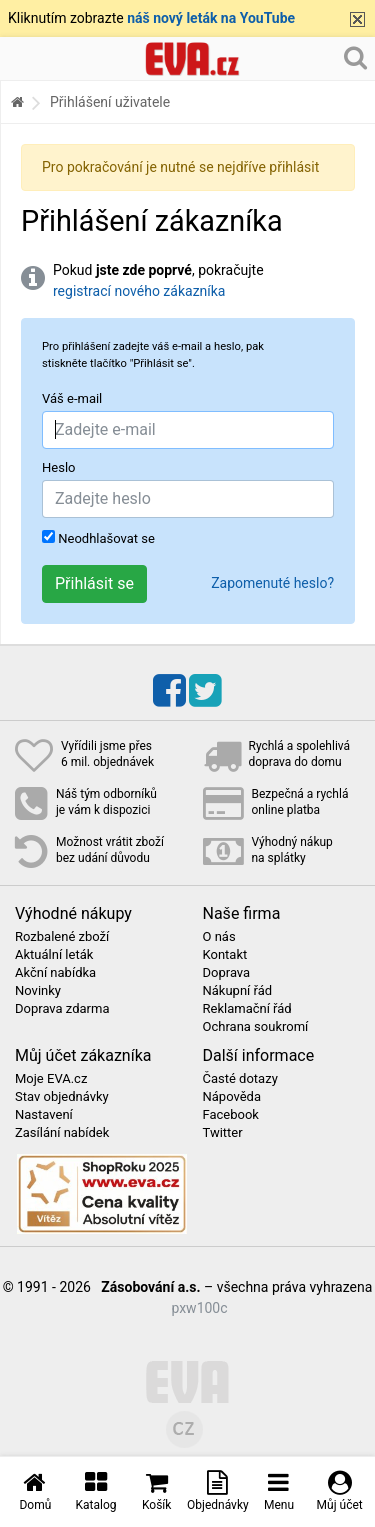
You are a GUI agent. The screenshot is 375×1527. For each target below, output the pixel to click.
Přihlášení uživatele (110, 102)
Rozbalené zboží (62, 937)
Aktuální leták (54, 955)
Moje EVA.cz (51, 1079)
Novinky (38, 991)
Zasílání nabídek (62, 1133)
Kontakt (225, 955)
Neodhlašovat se (98, 538)
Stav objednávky (62, 1097)
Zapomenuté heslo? (272, 583)
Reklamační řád (247, 1009)
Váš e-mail (72, 398)
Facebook (231, 1115)
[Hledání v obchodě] (355, 57)
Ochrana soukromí (256, 1027)
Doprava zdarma (62, 1009)
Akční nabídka (55, 973)
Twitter (223, 1133)
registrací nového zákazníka (139, 291)
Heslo (58, 467)
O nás (219, 937)
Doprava (227, 973)
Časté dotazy (240, 1079)
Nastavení (44, 1115)
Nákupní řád (238, 991)
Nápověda (232, 1097)
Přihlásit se (94, 583)
